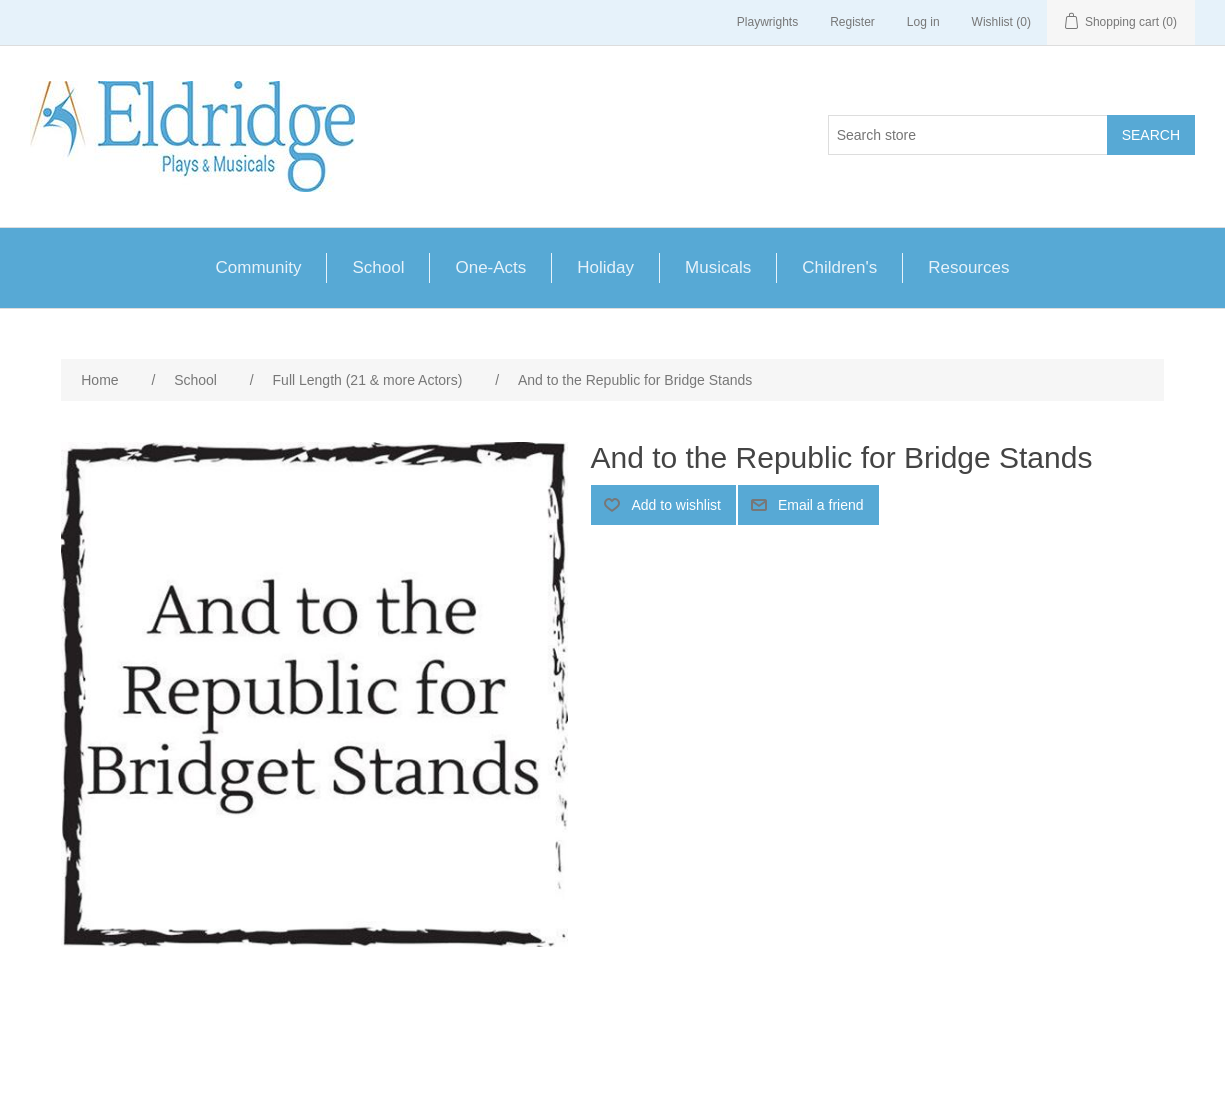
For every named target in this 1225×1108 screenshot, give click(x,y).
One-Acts (490, 267)
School (378, 267)
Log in (923, 22)
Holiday (605, 267)
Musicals (718, 267)
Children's (839, 267)
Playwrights (767, 22)
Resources (968, 267)
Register (852, 22)
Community (259, 267)
